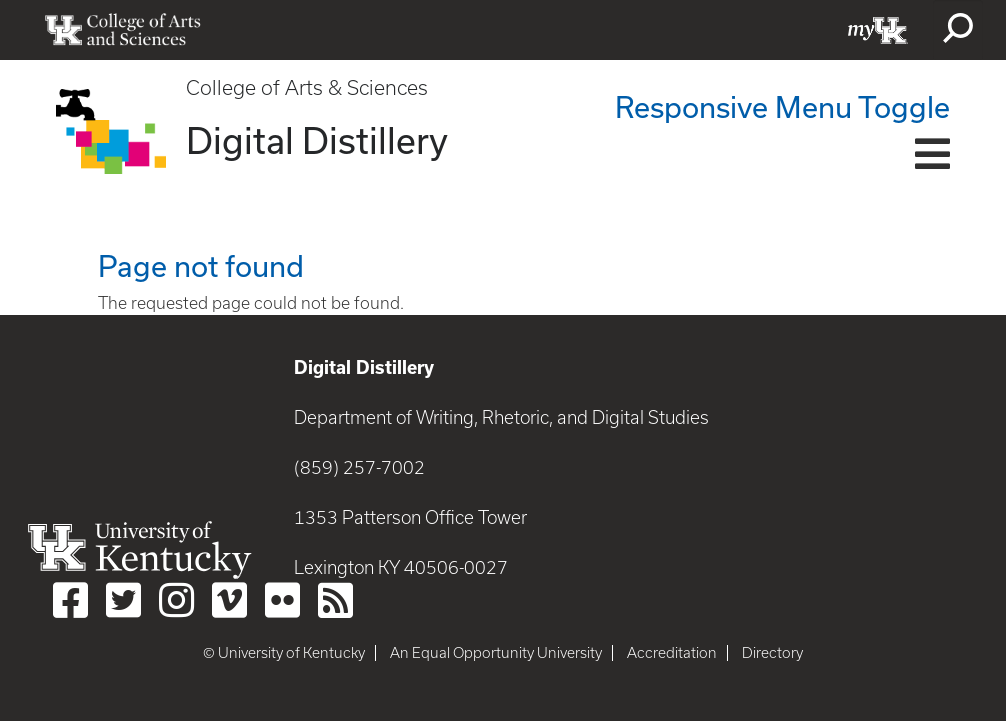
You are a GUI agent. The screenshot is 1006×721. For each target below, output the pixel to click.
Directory (772, 653)
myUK (878, 30)
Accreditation (672, 653)
